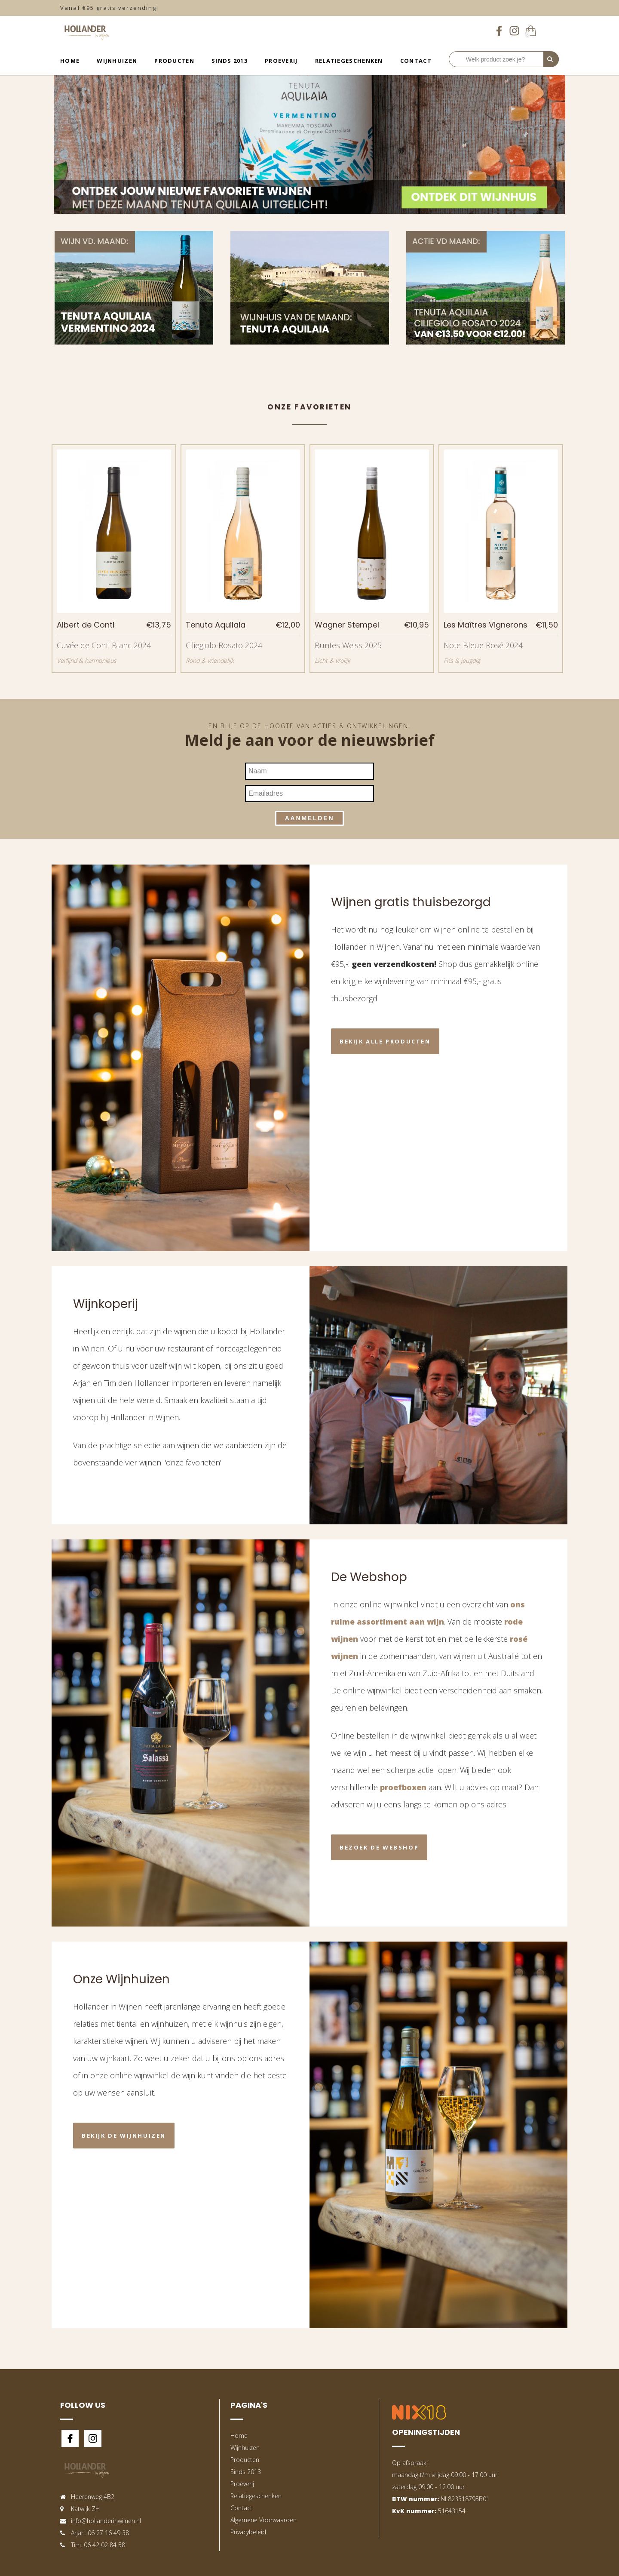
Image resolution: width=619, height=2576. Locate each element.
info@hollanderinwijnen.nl (106, 2521)
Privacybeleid (248, 2532)
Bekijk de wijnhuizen (124, 2135)
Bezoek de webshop (379, 1847)
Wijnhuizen (117, 61)
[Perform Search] (551, 59)
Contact (416, 61)
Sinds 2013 (229, 61)
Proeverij (281, 61)
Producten (174, 61)
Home (70, 61)
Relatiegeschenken (349, 61)
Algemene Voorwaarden (263, 2520)
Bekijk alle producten (385, 1041)
